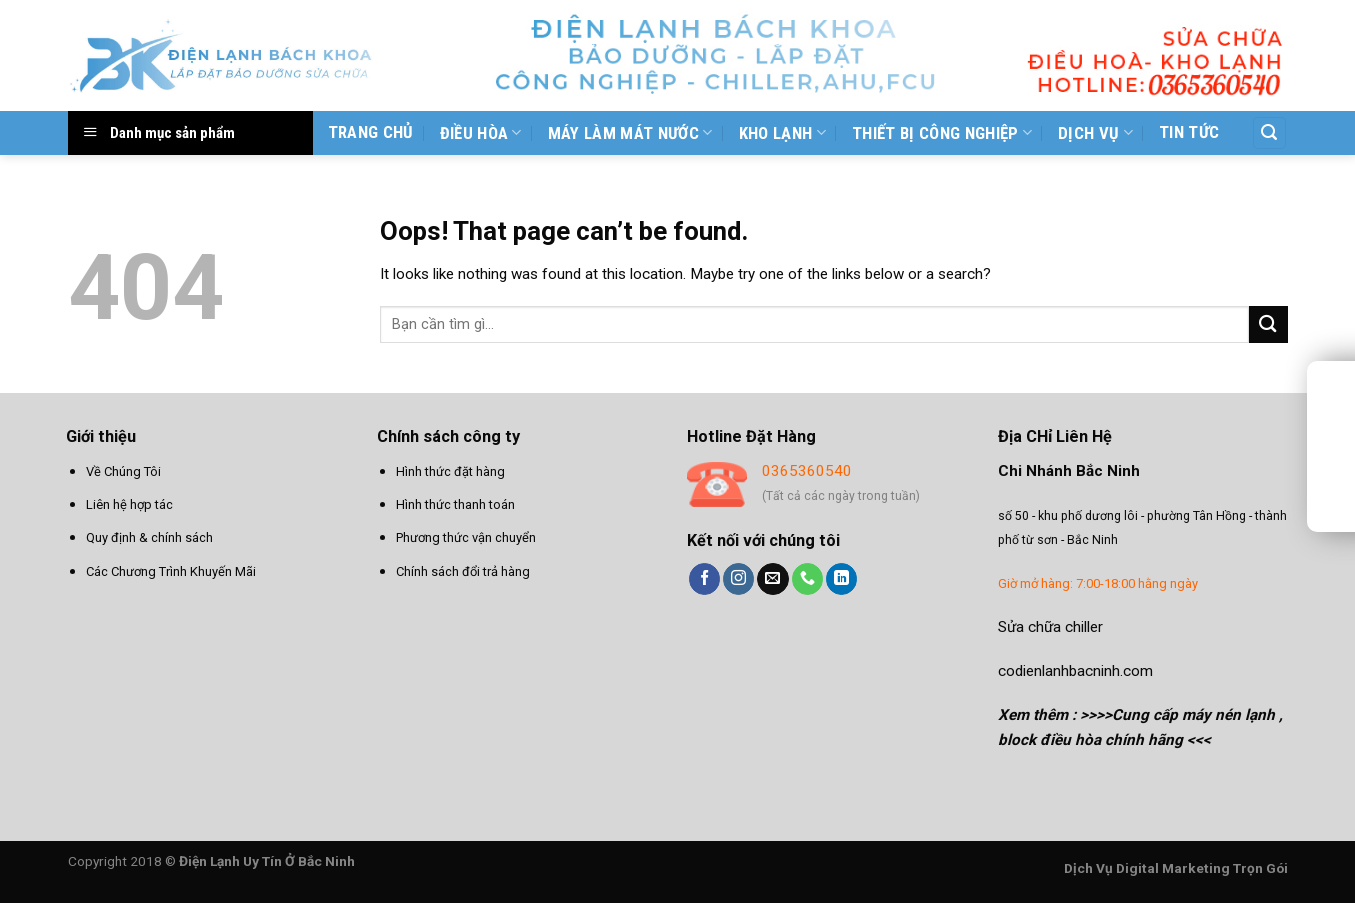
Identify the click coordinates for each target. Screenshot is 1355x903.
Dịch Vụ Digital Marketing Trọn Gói (1176, 868)
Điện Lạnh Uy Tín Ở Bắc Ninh (267, 861)
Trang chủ (371, 132)
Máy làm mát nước (630, 133)
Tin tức (1189, 132)
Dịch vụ (1095, 133)
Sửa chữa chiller (1050, 627)
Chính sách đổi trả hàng (463, 571)
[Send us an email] (772, 579)
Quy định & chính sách (149, 537)
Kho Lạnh (782, 133)
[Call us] (807, 579)
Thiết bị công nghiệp (942, 133)
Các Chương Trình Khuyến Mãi (171, 571)
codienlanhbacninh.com (1075, 671)
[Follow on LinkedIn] (841, 579)
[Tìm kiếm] (1269, 132)
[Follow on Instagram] (738, 579)
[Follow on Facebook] (704, 579)
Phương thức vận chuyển (466, 537)
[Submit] (1268, 324)
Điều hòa (481, 133)
